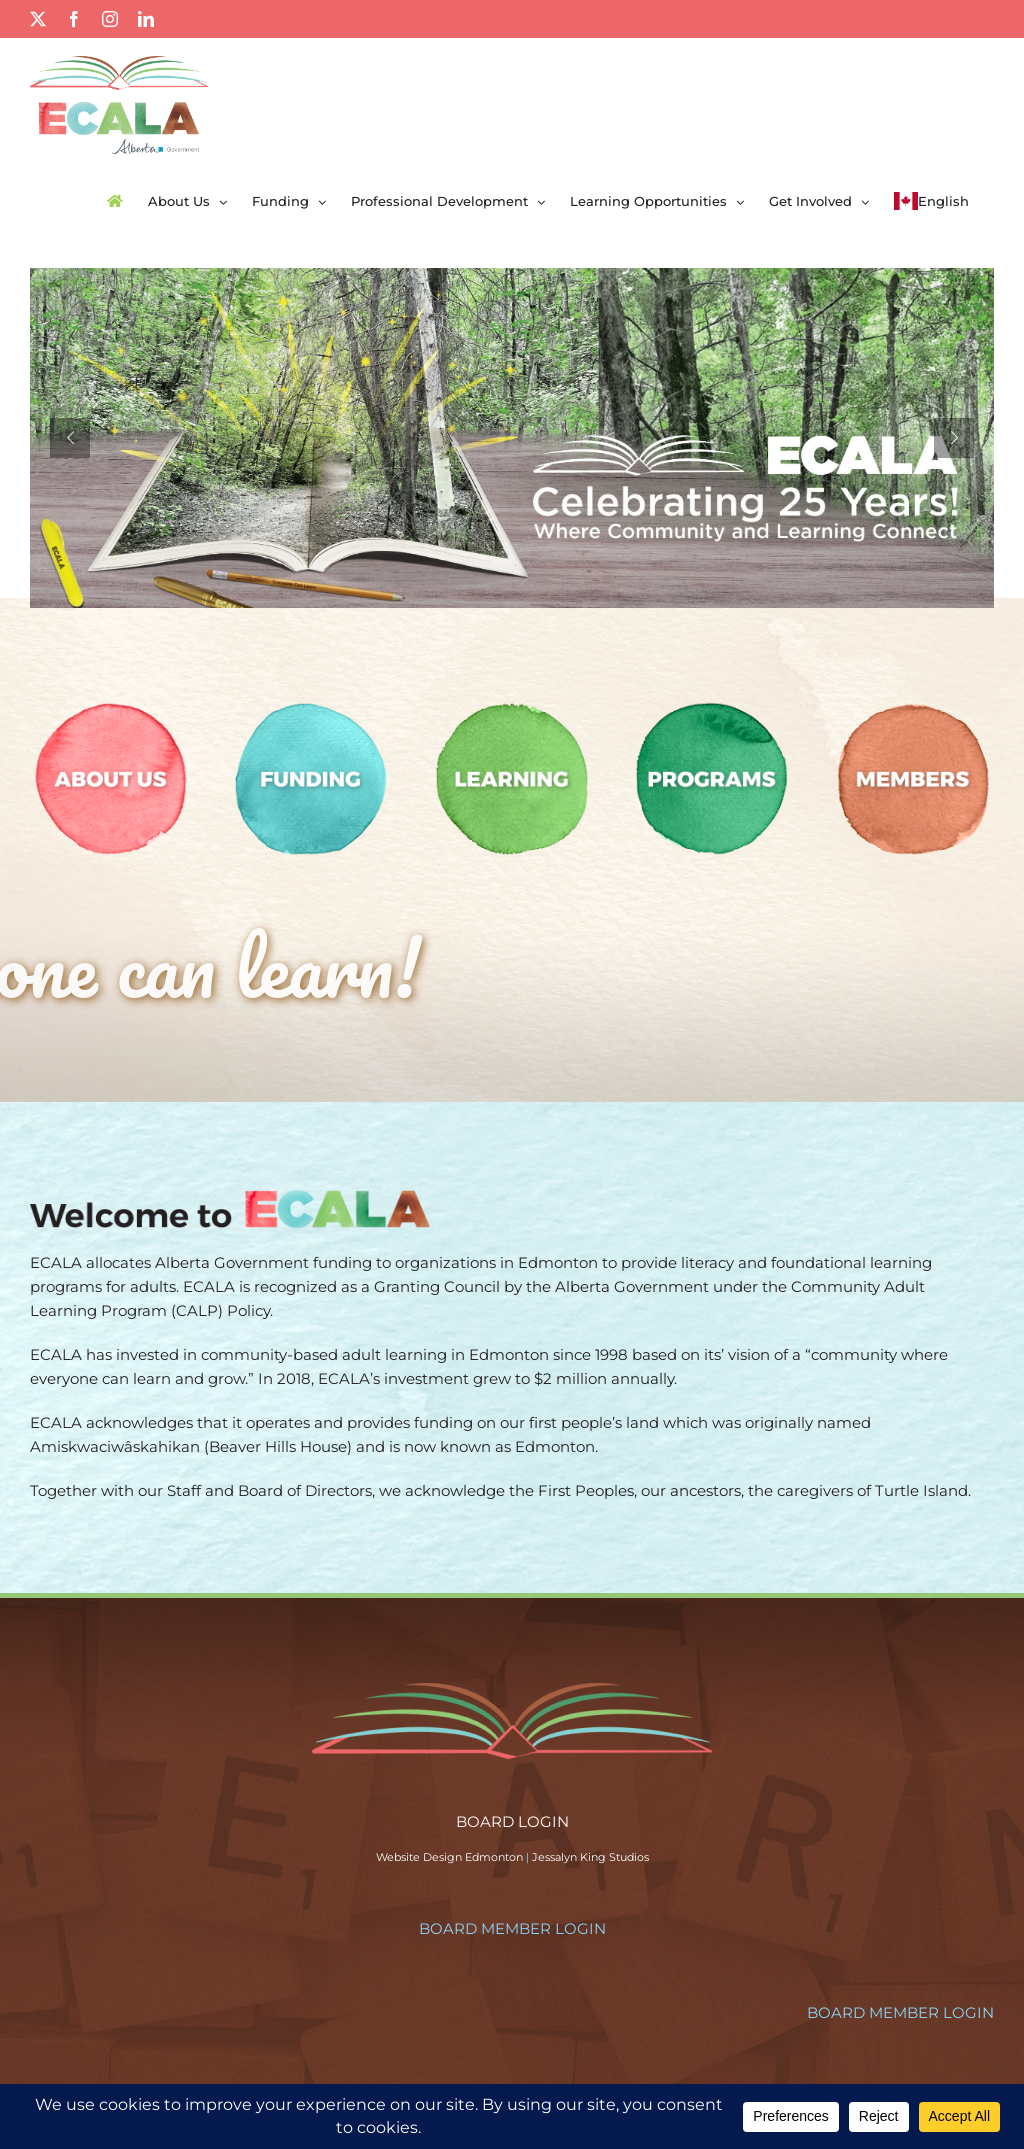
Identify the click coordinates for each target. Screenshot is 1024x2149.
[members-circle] (913, 705)
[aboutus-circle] (111, 705)
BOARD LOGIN (512, 1821)
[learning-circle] (512, 705)
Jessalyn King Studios (590, 1857)
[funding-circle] (311, 705)
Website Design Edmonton (449, 1857)
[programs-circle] (712, 705)
